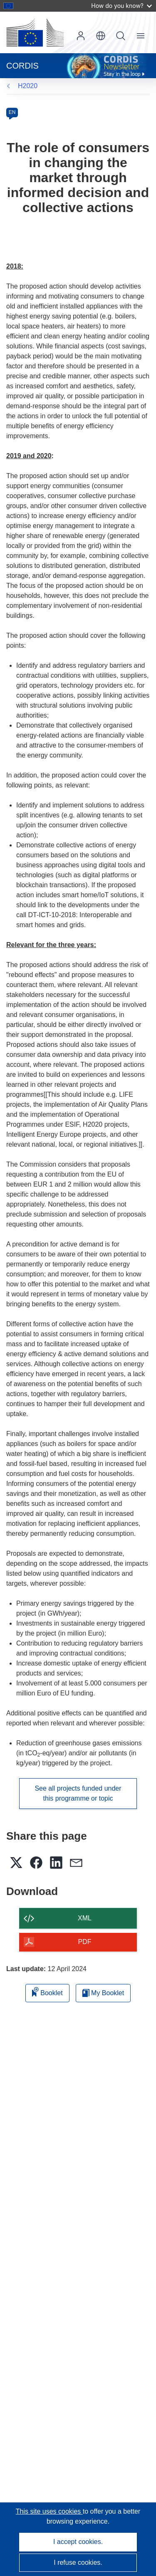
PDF (85, 1941)
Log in (81, 36)
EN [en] (12, 112)
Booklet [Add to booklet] (47, 1991)
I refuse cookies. (78, 2562)
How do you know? (121, 5)
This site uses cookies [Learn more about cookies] (49, 2511)
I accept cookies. (78, 2541)
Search (121, 36)
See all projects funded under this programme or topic (78, 1793)
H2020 (27, 85)
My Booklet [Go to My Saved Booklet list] (103, 1993)
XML (85, 1918)
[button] (101, 36)
